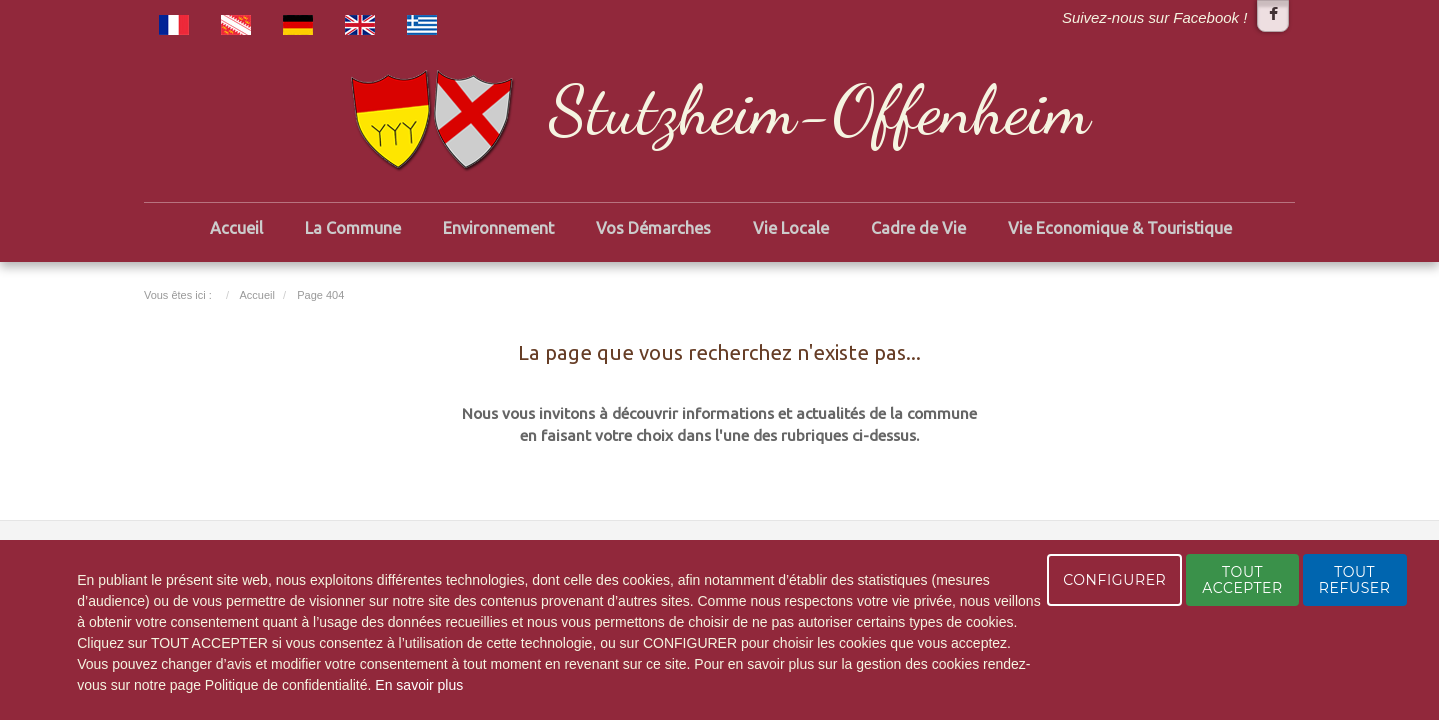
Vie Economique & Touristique (1120, 228)
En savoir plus (419, 685)
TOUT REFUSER (1355, 580)
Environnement (498, 228)
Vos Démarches (653, 228)
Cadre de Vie (918, 228)
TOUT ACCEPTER (1242, 580)
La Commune (353, 228)
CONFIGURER (1114, 580)
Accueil (236, 228)
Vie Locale (791, 228)
